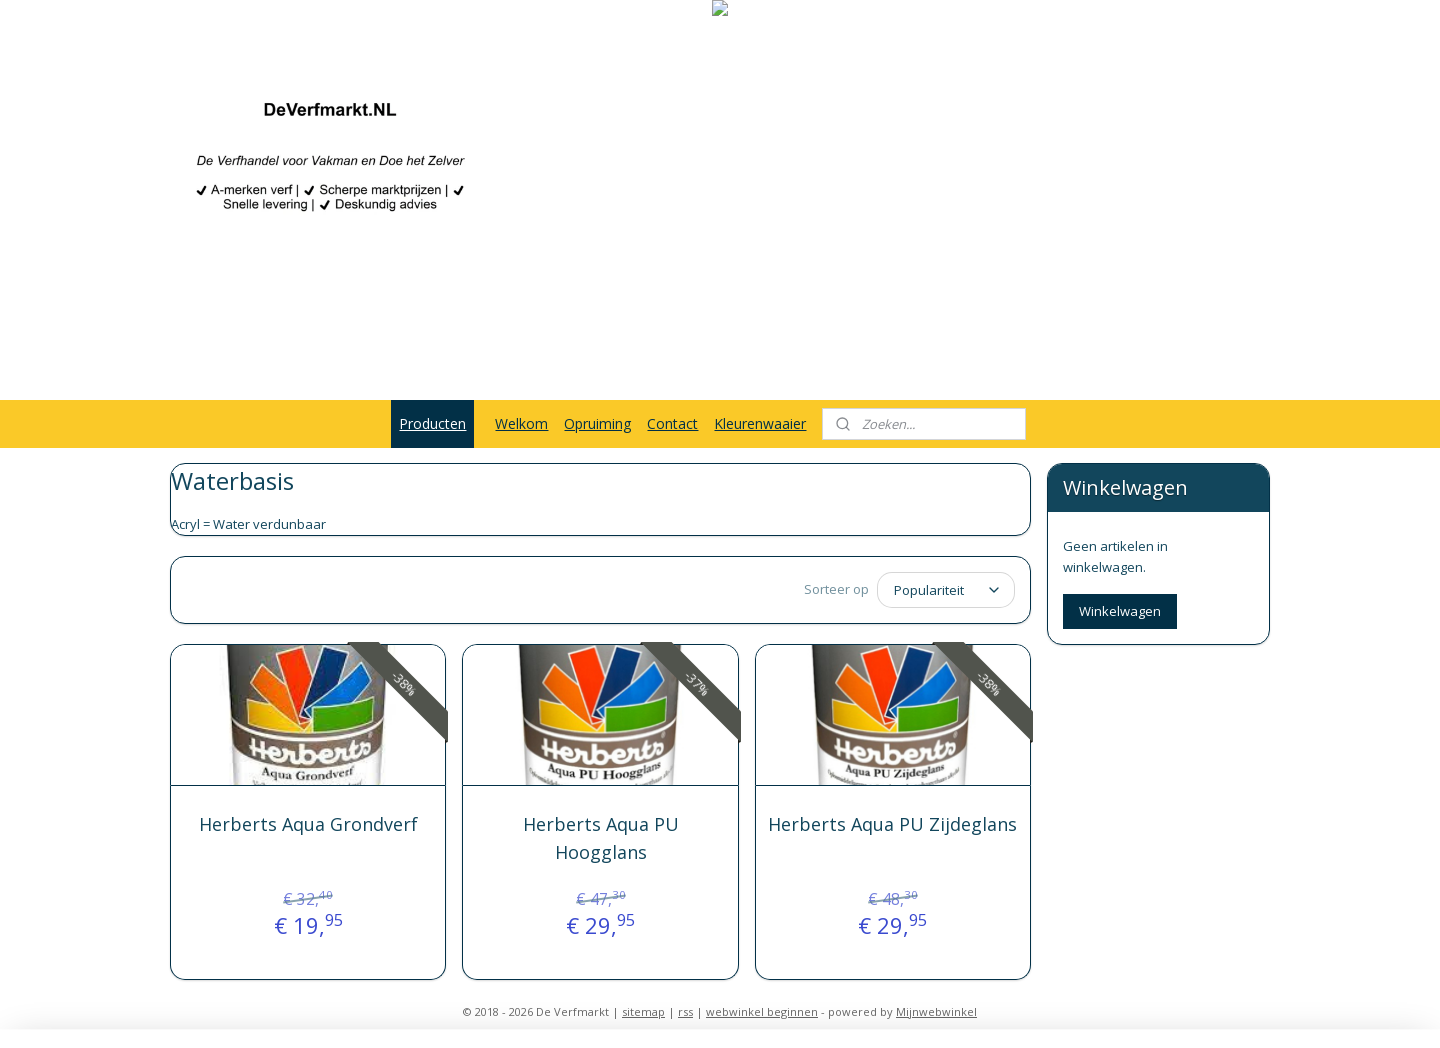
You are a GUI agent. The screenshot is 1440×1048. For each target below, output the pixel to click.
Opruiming (597, 423)
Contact (672, 423)
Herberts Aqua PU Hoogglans (600, 838)
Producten (432, 423)
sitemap (643, 1011)
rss (685, 1011)
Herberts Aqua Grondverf (308, 824)
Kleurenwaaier (760, 423)
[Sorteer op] (946, 590)
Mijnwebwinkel (936, 1011)
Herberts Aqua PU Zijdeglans (892, 824)
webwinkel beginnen (762, 1011)
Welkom (521, 423)
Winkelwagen (1120, 611)
